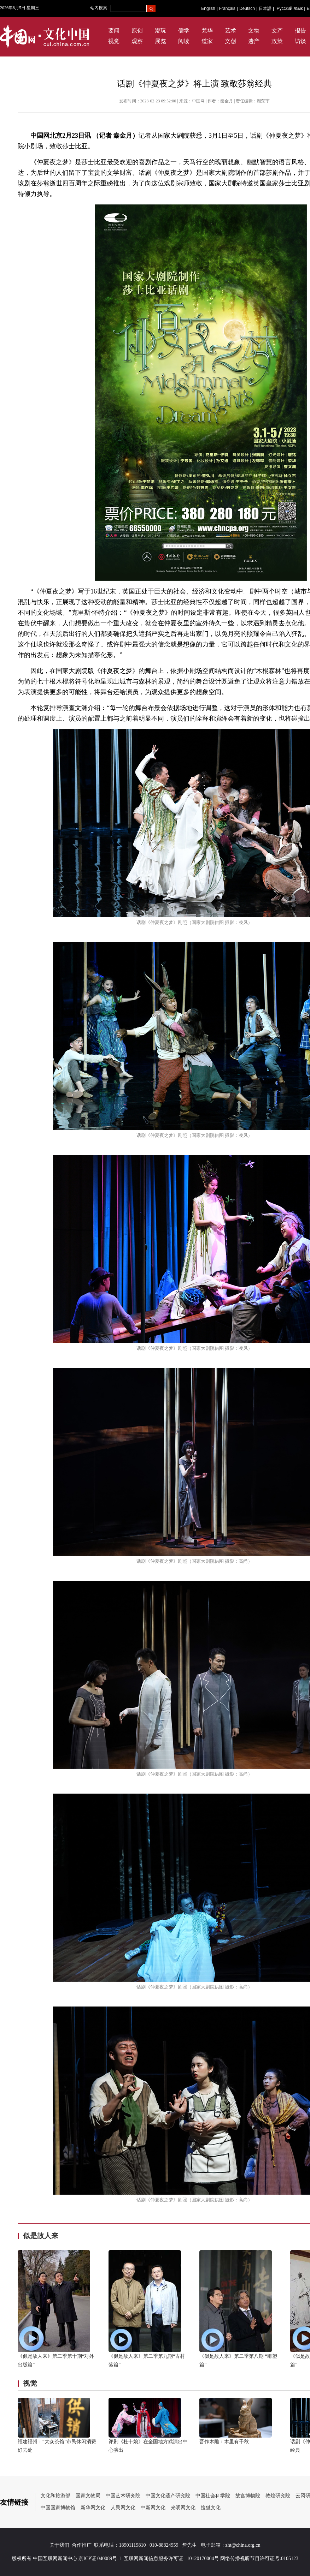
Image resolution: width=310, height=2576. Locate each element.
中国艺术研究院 (123, 2495)
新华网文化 (93, 2507)
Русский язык (290, 8)
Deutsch (247, 8)
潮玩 (160, 31)
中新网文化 (153, 2507)
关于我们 (59, 2545)
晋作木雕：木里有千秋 (224, 2441)
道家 (207, 41)
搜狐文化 (211, 2507)
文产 (277, 31)
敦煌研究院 (277, 2495)
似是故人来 (40, 2236)
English (208, 8)
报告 (300, 31)
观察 (137, 41)
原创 (137, 31)
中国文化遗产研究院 (168, 2495)
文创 (230, 41)
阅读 (183, 41)
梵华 (207, 31)
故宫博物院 (247, 2495)
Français (227, 8)
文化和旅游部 (55, 2495)
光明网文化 (183, 2507)
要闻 (113, 31)
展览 (160, 41)
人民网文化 (123, 2507)
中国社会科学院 (212, 2495)
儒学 (183, 31)
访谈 (300, 41)
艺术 (230, 31)
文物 (253, 31)
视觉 (113, 41)
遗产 (253, 41)
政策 (277, 41)
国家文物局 (88, 2495)
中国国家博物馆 (58, 2507)
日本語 (265, 8)
